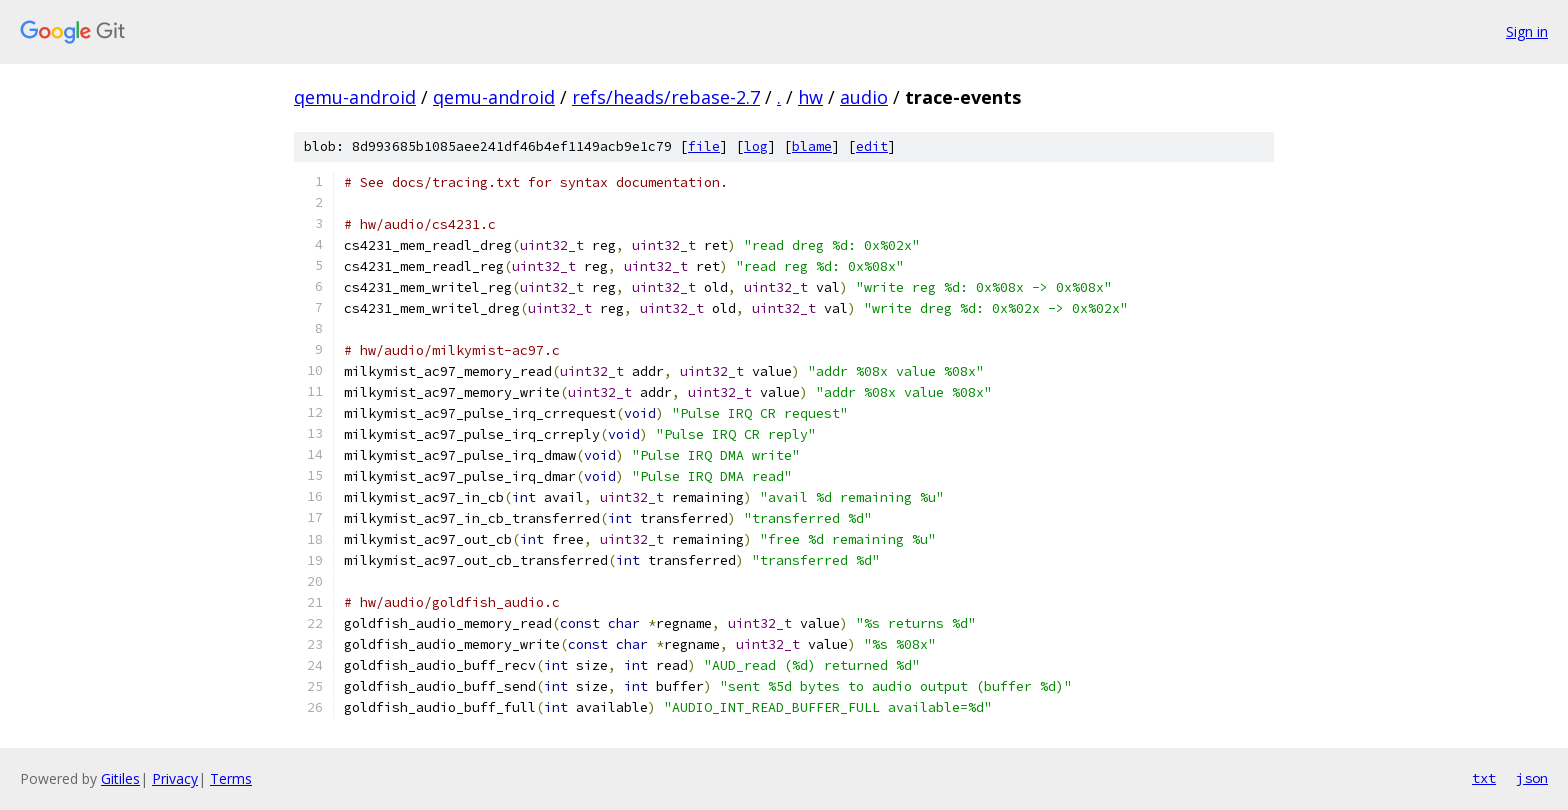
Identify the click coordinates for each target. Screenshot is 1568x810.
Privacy (175, 778)
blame (812, 146)
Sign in (1527, 31)
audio (864, 97)
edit (872, 146)
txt (1484, 778)
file (704, 146)
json (1532, 778)
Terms (231, 778)
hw (810, 97)
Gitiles (120, 778)
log (756, 146)
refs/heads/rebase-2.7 (666, 97)
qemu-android (355, 97)
